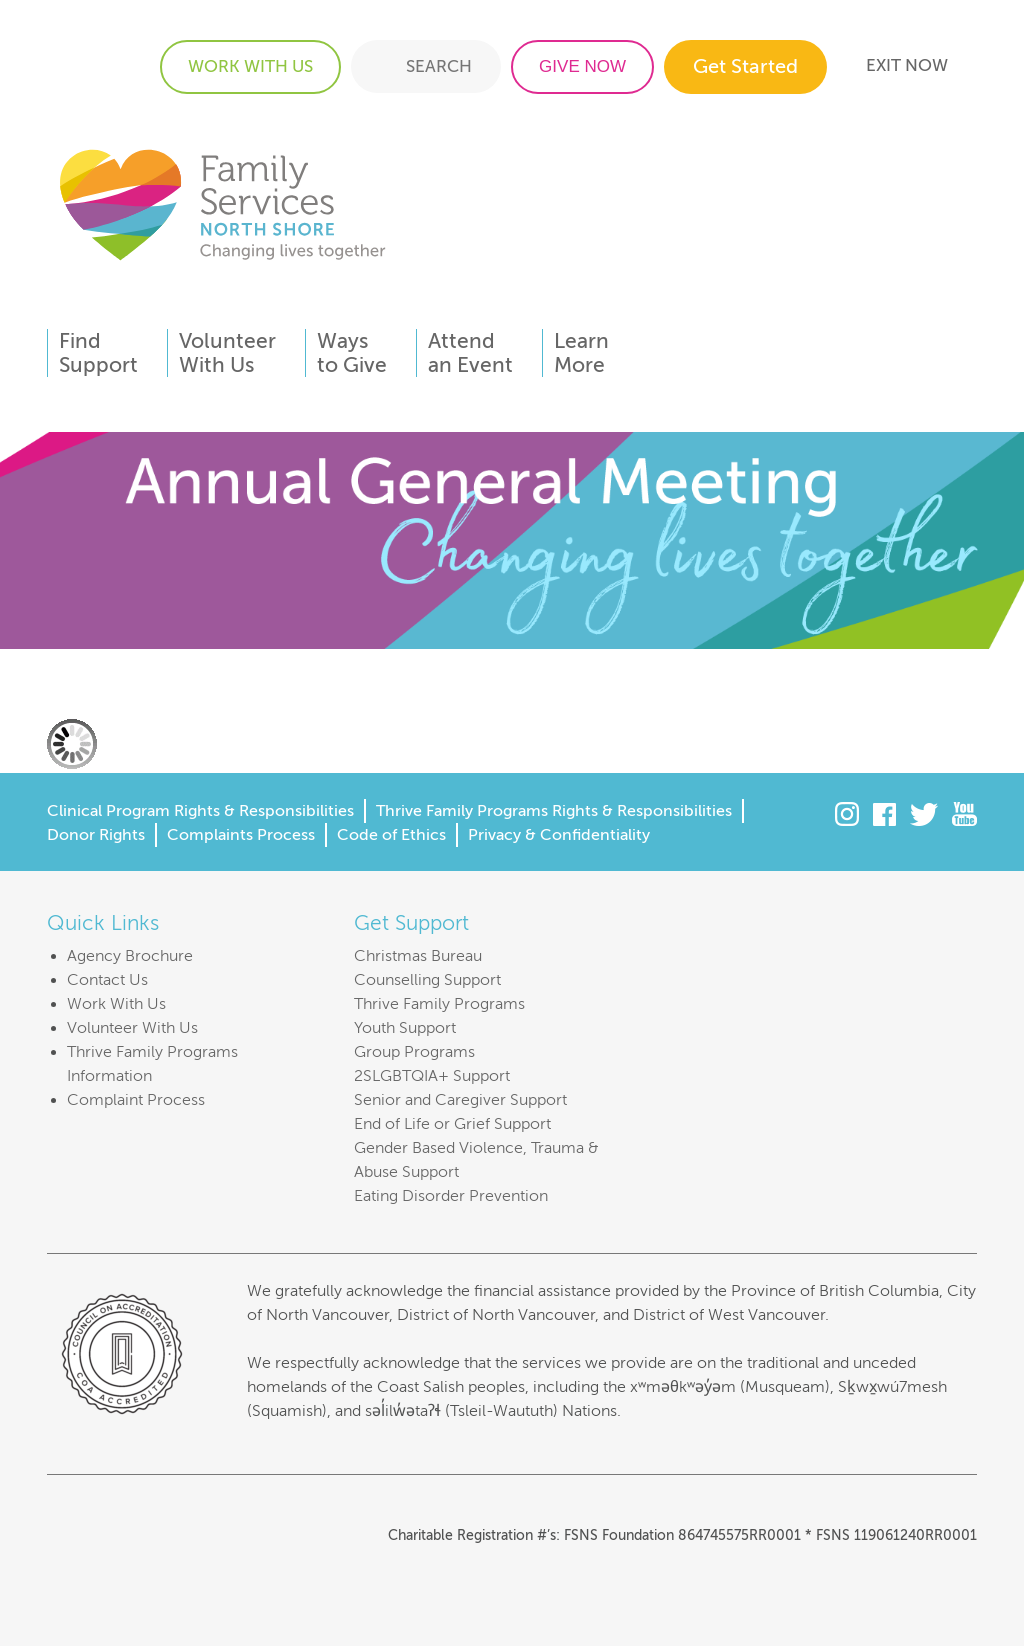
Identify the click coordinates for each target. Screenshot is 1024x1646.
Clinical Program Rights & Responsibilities (200, 811)
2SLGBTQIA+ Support (432, 1076)
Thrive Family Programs (439, 1004)
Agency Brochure (130, 956)
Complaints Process (241, 835)
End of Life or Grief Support (452, 1124)
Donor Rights (96, 835)
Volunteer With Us (132, 1028)
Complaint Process (136, 1100)
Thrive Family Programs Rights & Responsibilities (554, 811)
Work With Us (116, 1004)
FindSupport (98, 353)
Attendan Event (470, 353)
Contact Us (107, 980)
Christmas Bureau (418, 956)
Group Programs (414, 1052)
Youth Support (405, 1028)
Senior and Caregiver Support (460, 1100)
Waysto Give (352, 353)
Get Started (745, 66)
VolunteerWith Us (227, 353)
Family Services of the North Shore (222, 203)
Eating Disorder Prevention (451, 1196)
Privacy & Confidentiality (559, 835)
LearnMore (581, 353)
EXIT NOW (907, 65)
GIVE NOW (582, 66)
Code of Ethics (391, 835)
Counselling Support (427, 980)
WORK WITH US (250, 66)
